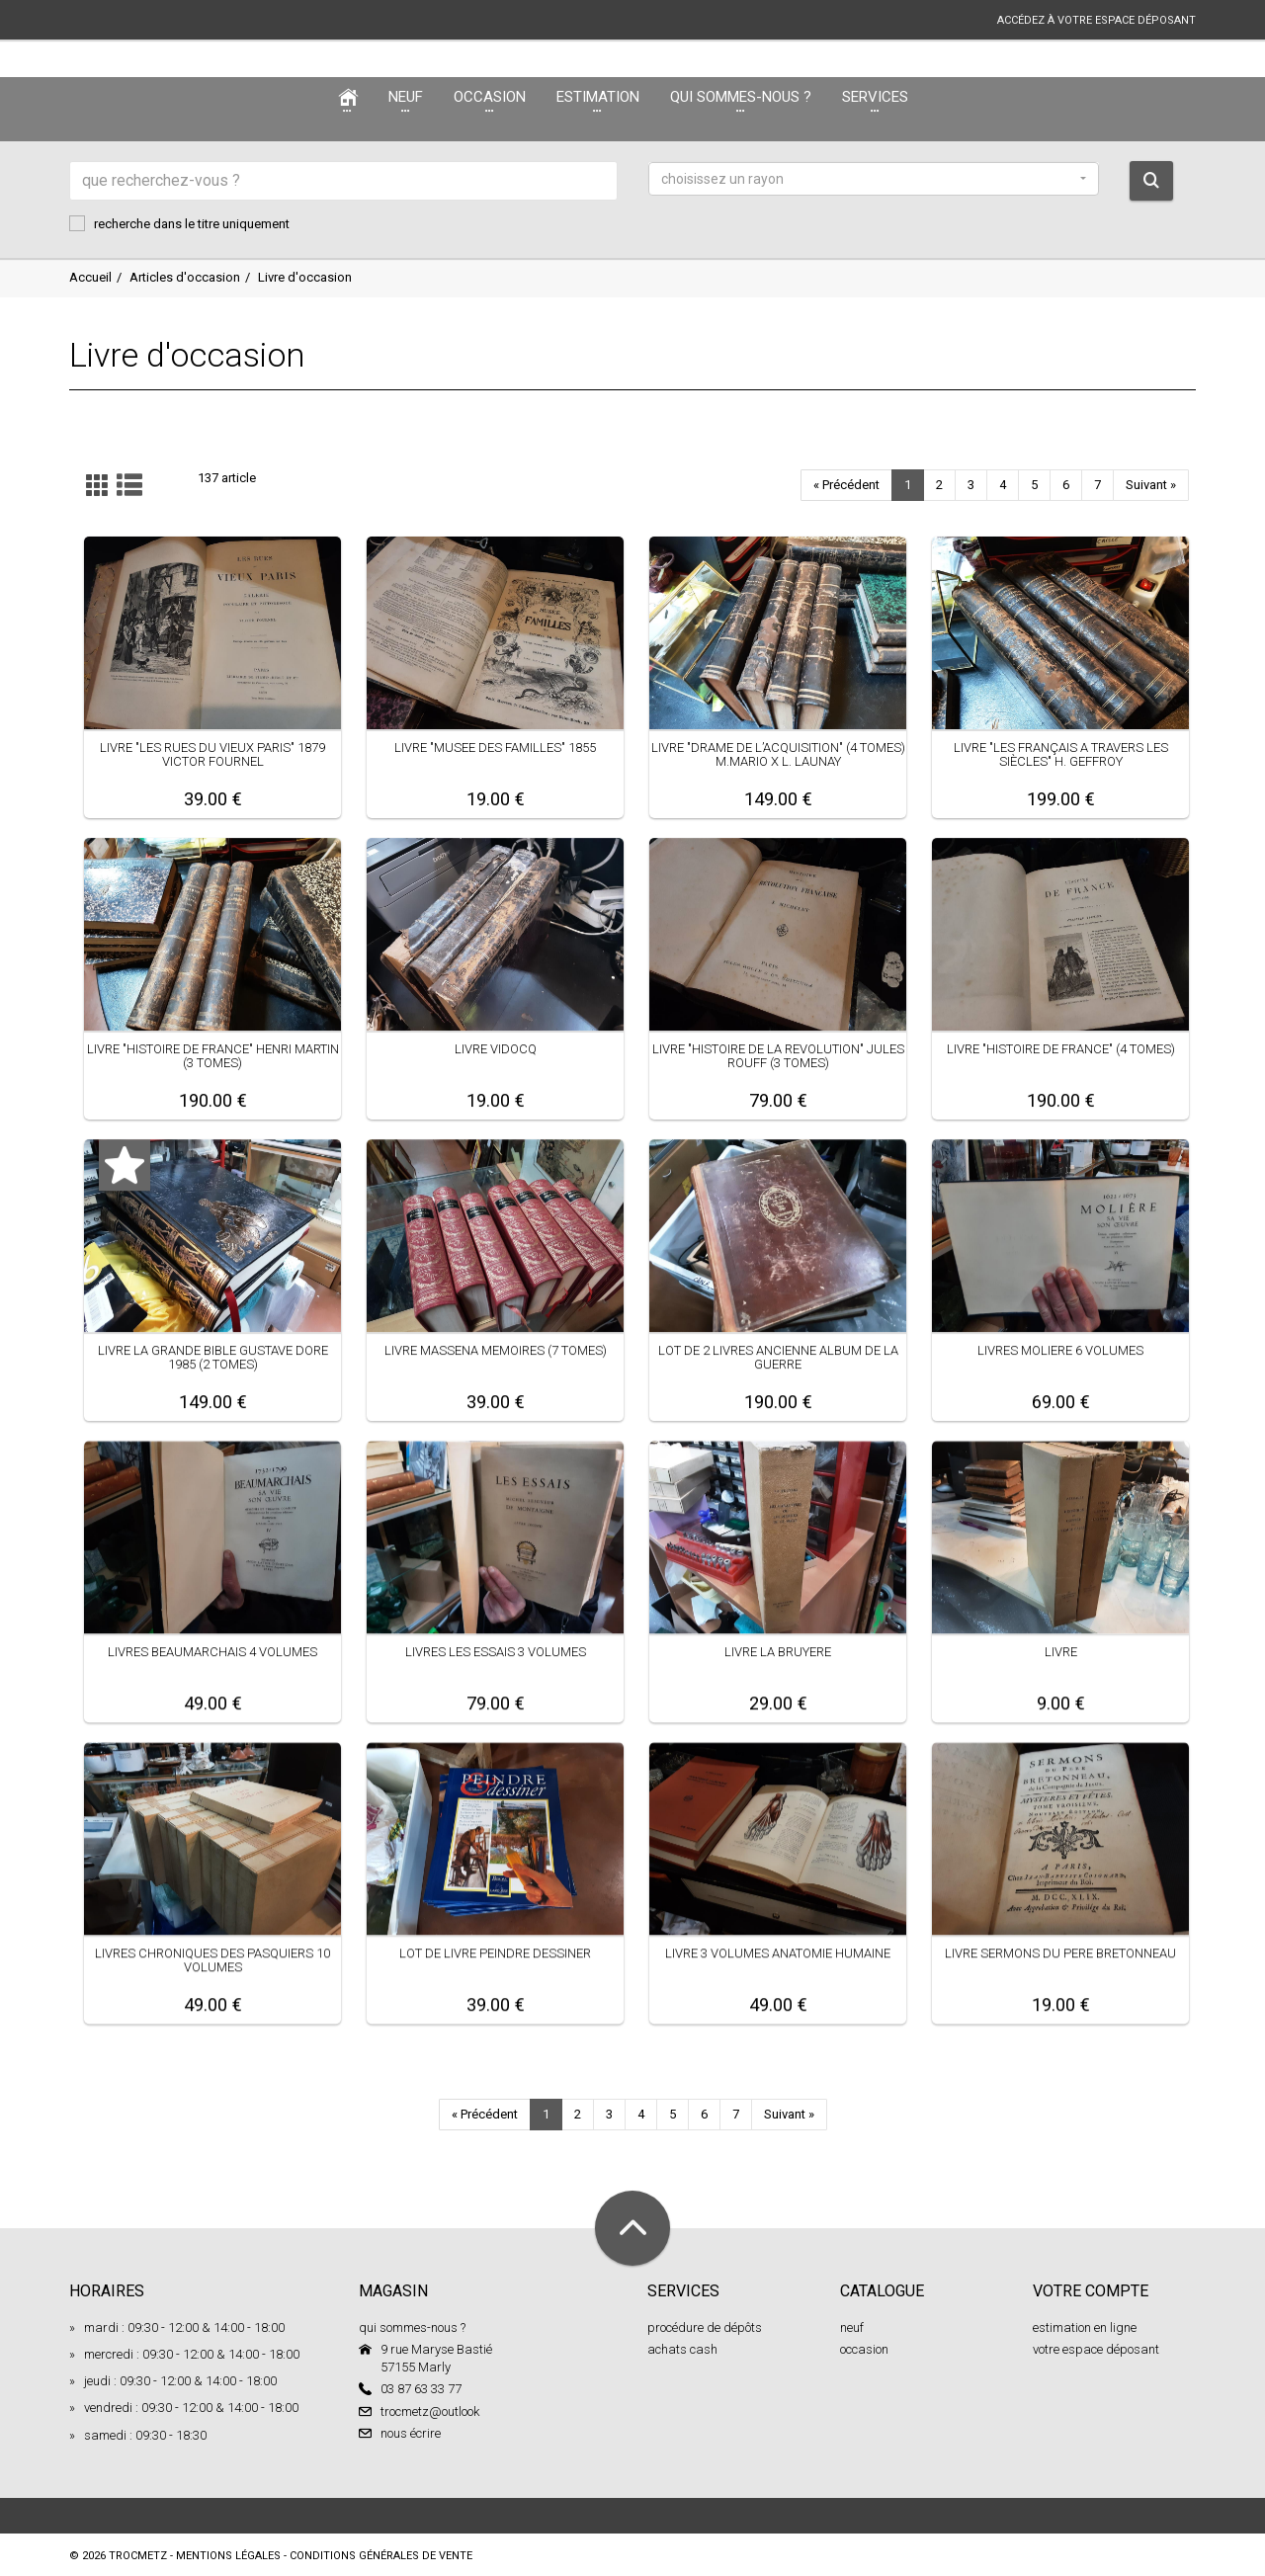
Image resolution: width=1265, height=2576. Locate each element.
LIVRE (1061, 1651)
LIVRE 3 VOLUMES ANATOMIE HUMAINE (777, 1953)
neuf (852, 2327)
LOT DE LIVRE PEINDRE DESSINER (495, 1953)
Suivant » (1151, 484)
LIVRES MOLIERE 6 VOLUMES (1060, 1350)
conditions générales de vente (381, 2555)
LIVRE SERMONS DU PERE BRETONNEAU (1060, 1953)
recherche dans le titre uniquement (179, 223)
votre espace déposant (1096, 2349)
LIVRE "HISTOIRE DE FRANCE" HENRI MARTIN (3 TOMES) (213, 1055)
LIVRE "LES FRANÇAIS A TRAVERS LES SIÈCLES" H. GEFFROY (1061, 754)
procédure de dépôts (704, 2327)
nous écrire (410, 2433)
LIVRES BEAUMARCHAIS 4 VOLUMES (212, 1651)
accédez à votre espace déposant (1096, 20)
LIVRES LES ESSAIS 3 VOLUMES (495, 1651)
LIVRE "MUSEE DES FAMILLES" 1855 (495, 747)
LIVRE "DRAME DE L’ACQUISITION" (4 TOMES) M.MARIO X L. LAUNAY (778, 754)
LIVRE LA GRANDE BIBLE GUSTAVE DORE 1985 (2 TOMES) (213, 1357)
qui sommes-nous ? (412, 2327)
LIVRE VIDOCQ (496, 1048)
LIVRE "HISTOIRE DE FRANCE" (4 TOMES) (1061, 1048)
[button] (873, 179)
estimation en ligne (1085, 2327)
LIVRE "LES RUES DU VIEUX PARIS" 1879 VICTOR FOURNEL (212, 754)
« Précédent (846, 484)
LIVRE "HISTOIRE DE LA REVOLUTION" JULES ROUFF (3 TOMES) (778, 1055)
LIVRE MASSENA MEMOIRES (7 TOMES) (495, 1350)
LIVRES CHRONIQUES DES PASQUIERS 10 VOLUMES (212, 1960)
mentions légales (228, 2555)
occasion (864, 2349)
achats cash (682, 2349)
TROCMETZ (138, 2555)
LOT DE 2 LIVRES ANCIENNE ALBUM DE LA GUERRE (778, 1357)
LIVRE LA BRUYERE (777, 1651)
